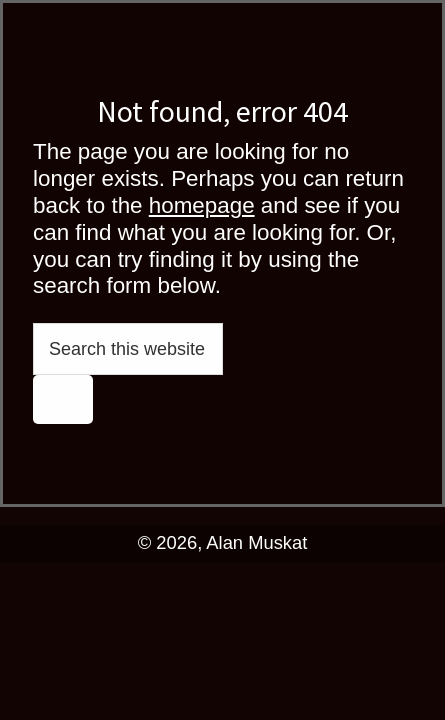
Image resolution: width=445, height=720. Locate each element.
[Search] (63, 399)
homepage (202, 205)
